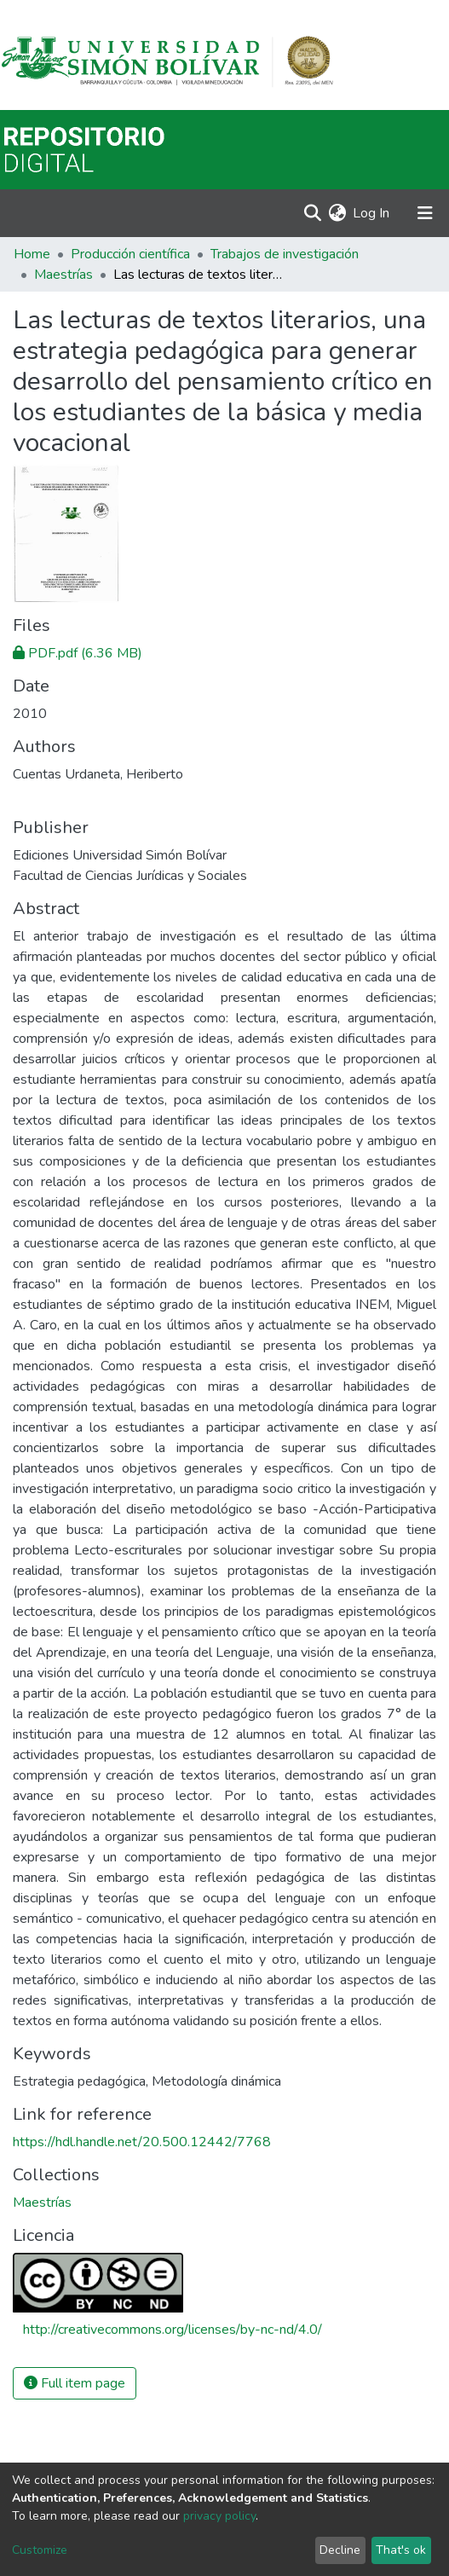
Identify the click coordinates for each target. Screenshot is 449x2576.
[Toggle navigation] (425, 213)
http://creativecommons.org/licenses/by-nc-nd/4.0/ (172, 2329)
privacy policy (219, 2516)
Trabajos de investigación (284, 254)
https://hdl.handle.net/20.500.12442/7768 (142, 2142)
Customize (39, 2550)
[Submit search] (312, 213)
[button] (337, 213)
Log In (372, 213)
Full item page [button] (74, 2383)
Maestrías (63, 274)
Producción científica (130, 254)
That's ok (401, 2550)
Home (32, 254)
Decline (339, 2550)
